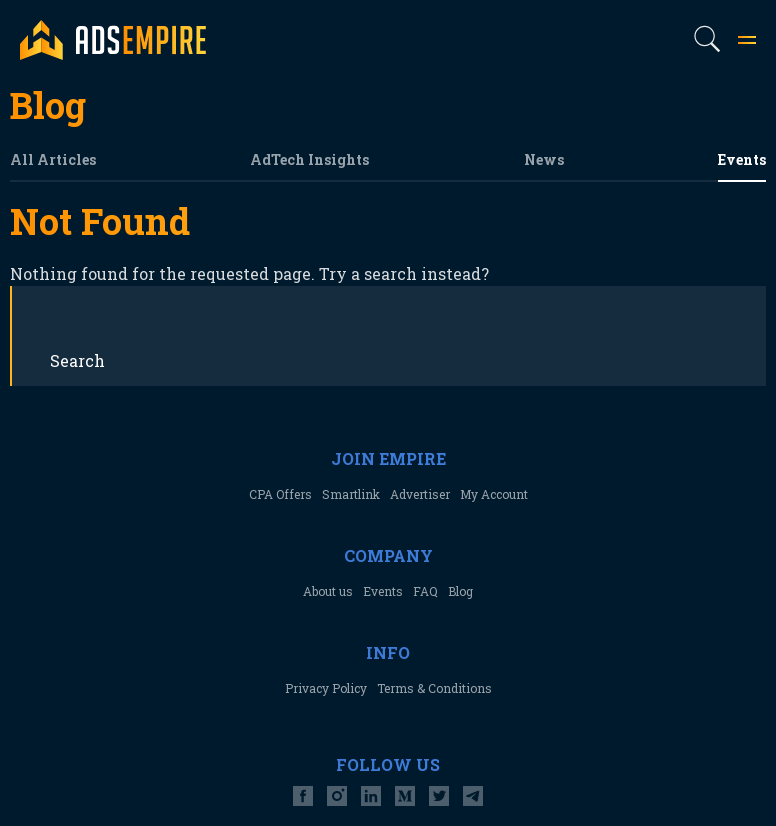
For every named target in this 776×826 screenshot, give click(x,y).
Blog (460, 591)
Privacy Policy (326, 688)
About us (328, 591)
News (544, 159)
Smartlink (351, 494)
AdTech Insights (309, 159)
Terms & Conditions (434, 688)
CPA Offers (280, 494)
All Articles (53, 159)
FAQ (425, 591)
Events (742, 159)
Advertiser (420, 494)
